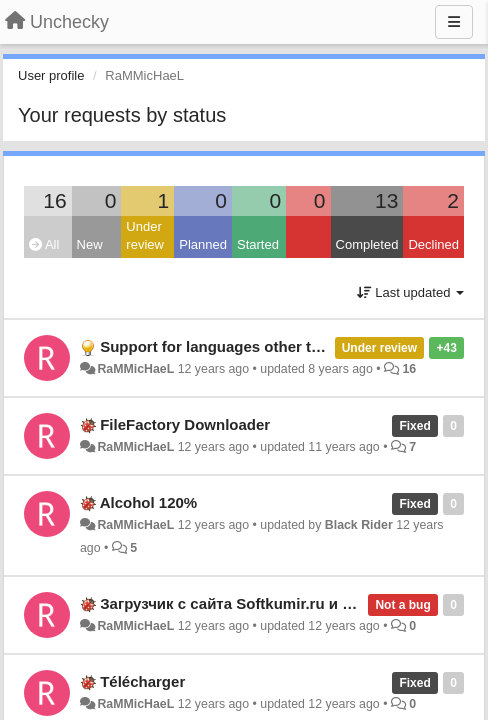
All (44, 244)
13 (386, 200)
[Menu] (454, 22)
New (90, 244)
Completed (367, 244)
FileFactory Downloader (185, 424)
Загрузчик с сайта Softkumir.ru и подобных (259, 603)
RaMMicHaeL (135, 369)
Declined (433, 244)
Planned (203, 244)
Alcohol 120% (149, 502)
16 (54, 200)
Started (258, 244)
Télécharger (142, 681)
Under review (145, 236)
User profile (51, 75)
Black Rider (359, 525)
